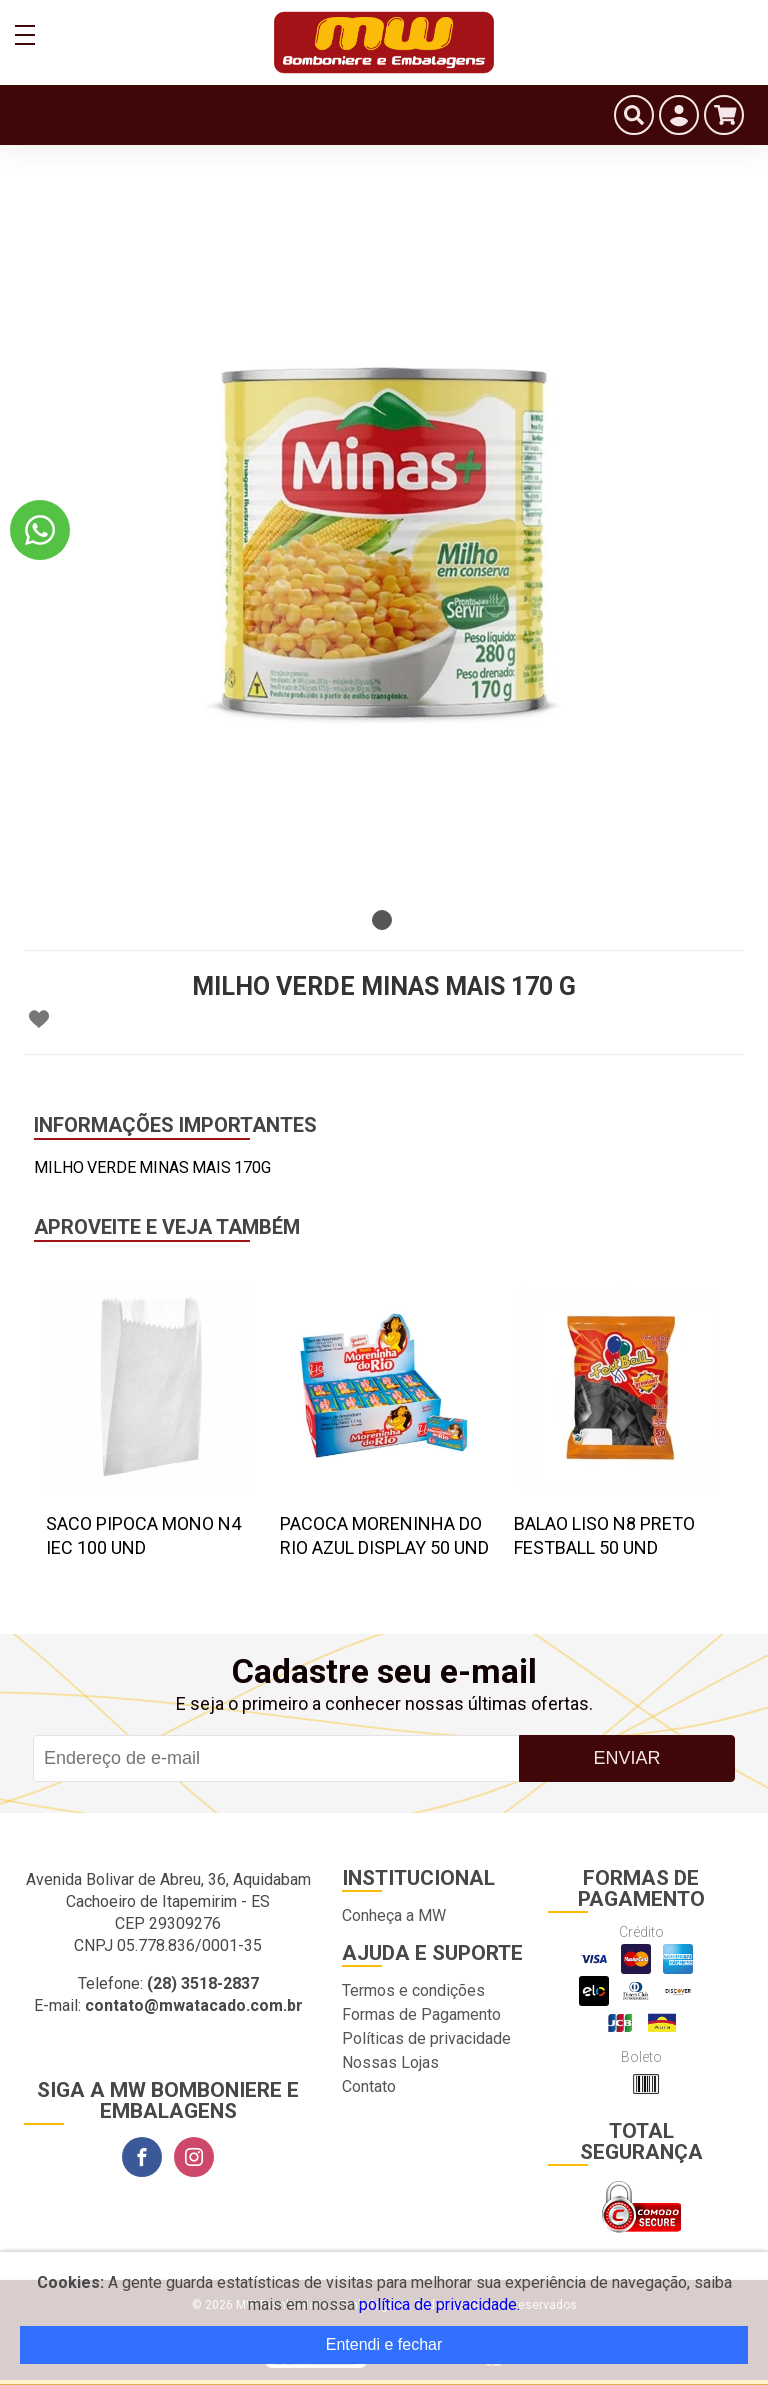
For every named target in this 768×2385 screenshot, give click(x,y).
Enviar (626, 1758)
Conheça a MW (394, 1915)
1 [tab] (382, 920)
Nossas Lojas (390, 2062)
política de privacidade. (439, 2304)
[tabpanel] (384, 540)
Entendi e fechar (384, 2344)
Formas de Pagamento (421, 2014)
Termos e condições (413, 1990)
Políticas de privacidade (426, 2038)
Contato (369, 2086)
